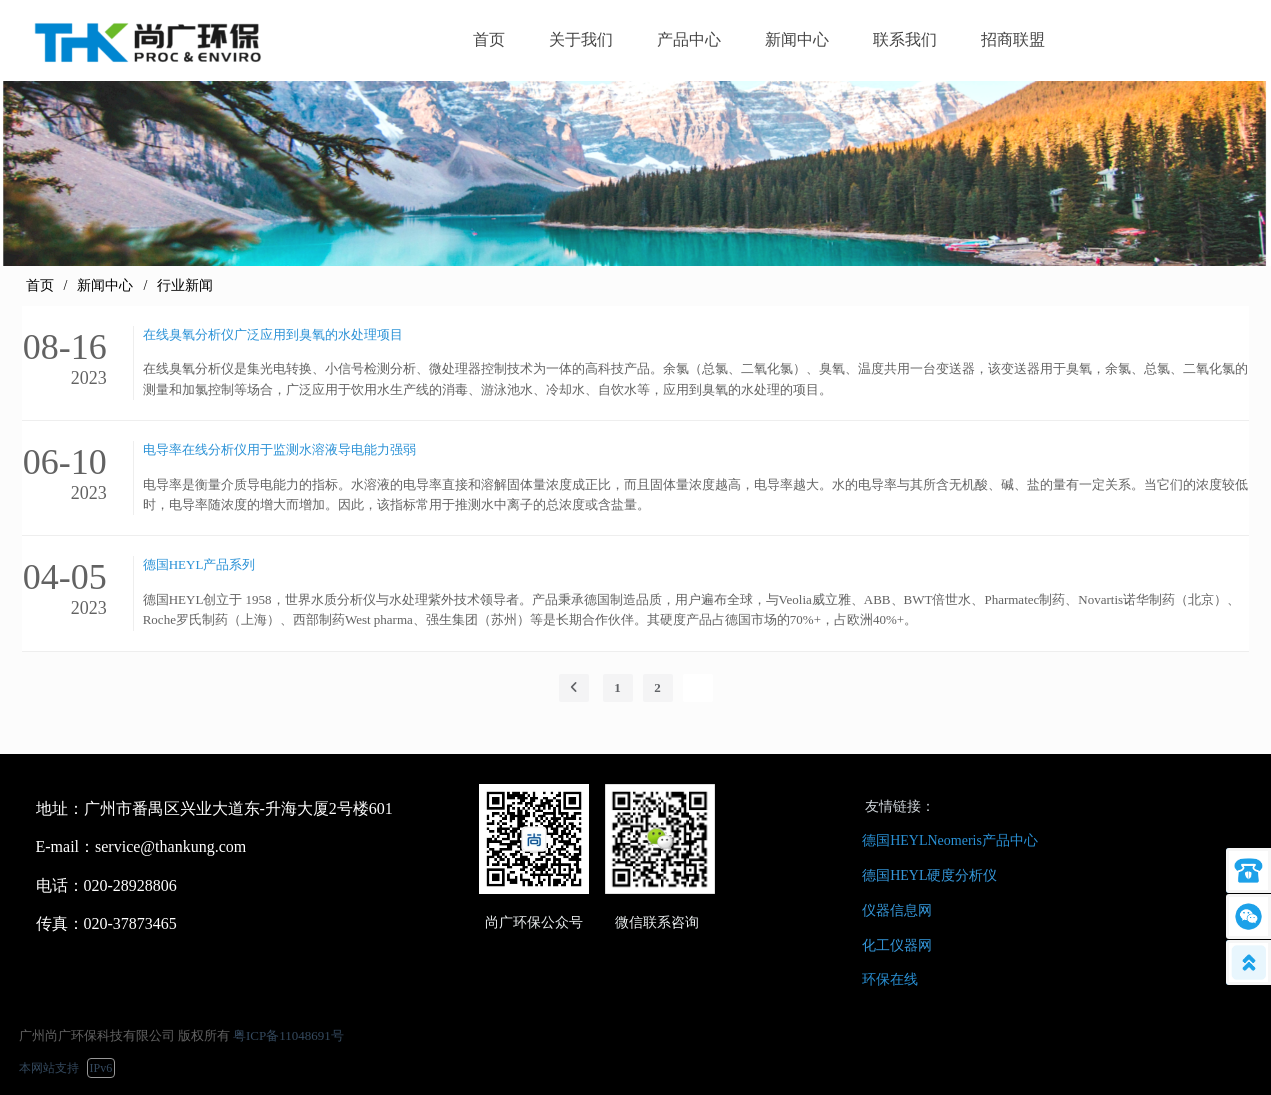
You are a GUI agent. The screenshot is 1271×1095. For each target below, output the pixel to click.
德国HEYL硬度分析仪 (929, 875)
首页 (40, 285)
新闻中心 (105, 285)
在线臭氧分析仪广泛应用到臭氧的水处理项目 (273, 334)
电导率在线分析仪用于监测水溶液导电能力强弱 (279, 449)
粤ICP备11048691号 (288, 1035)
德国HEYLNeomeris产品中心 (950, 840)
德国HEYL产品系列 (199, 564)
